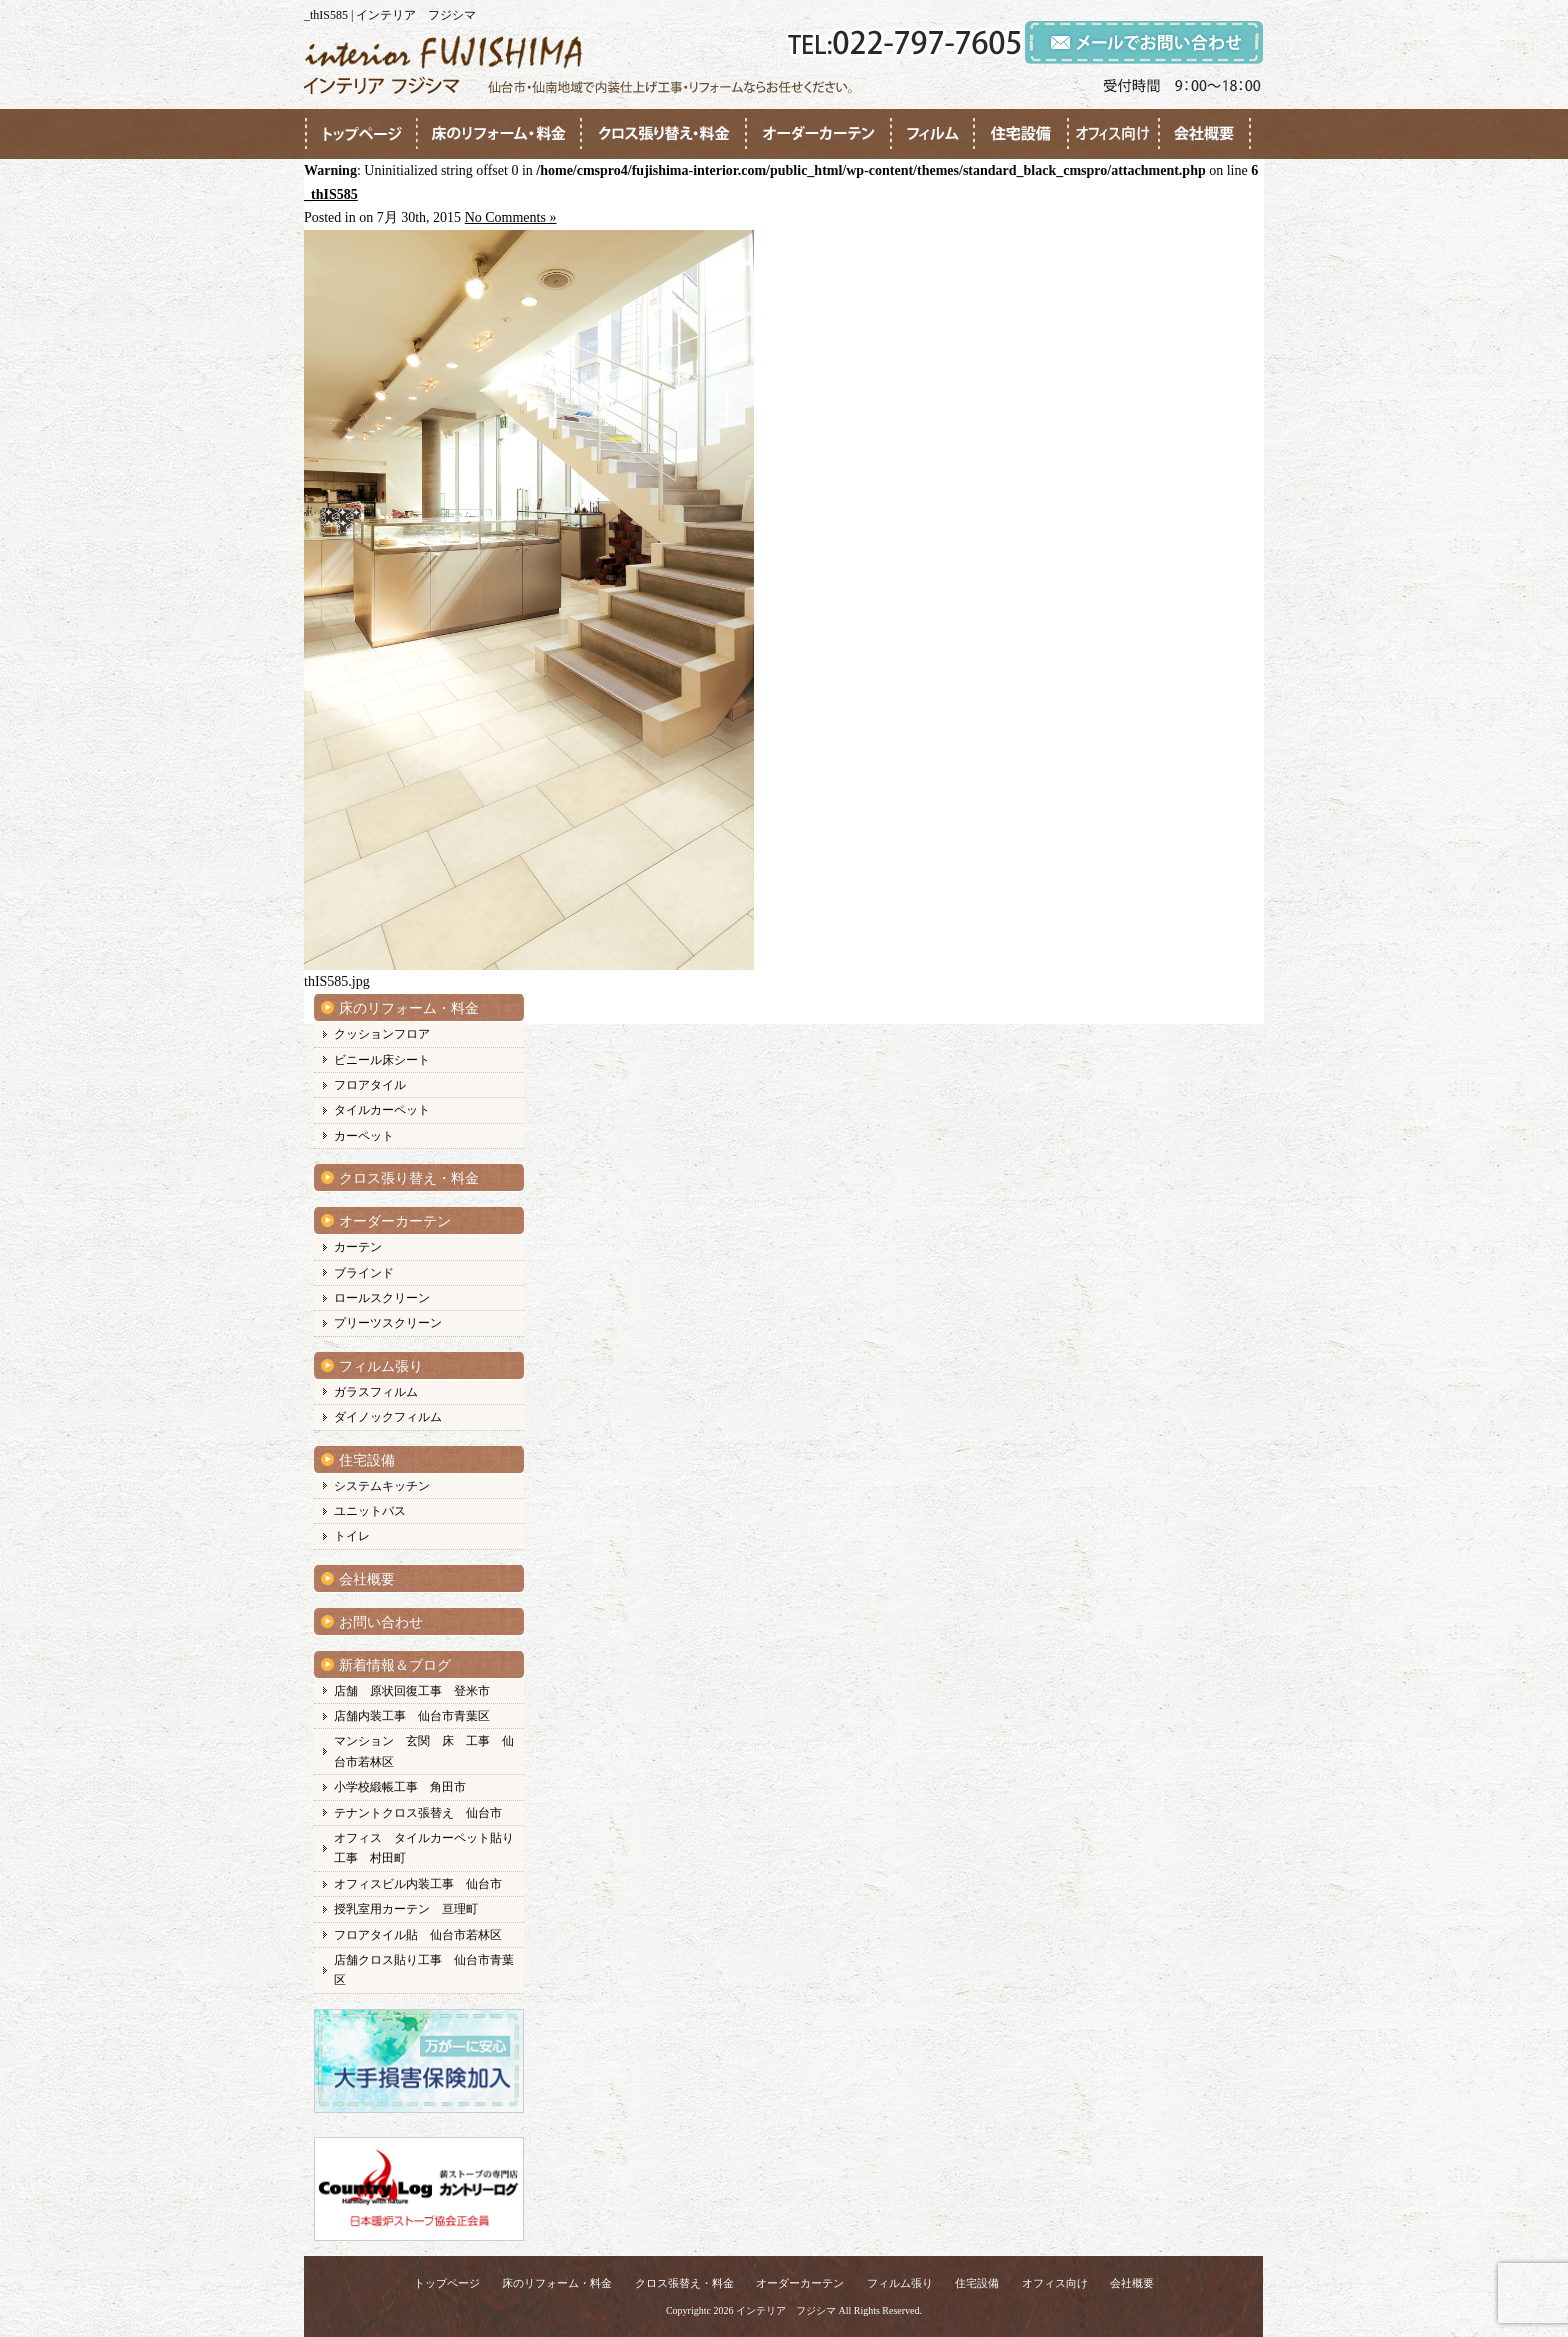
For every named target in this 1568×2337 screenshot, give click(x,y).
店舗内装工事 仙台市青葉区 (412, 1716)
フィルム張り (381, 1366)
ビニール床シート (382, 1060)
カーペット (364, 1136)
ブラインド (364, 1273)
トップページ (447, 2283)
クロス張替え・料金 (684, 2283)
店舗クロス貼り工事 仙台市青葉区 (424, 1970)
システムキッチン (382, 1486)
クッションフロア (382, 1034)
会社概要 (367, 1579)
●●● (361, 134)
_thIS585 (331, 194)
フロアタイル (370, 1085)
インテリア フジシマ (786, 2310)
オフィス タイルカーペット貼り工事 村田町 (424, 1848)
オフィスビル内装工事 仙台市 (418, 1884)
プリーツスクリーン (388, 1323)
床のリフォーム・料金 (409, 1008)
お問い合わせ (381, 1622)
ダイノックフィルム (388, 1417)
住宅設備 (367, 1460)
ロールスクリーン (382, 1298)
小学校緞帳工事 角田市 (400, 1787)
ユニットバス (370, 1511)
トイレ (352, 1536)
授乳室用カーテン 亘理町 (406, 1909)
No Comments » (511, 217)
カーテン (358, 1247)
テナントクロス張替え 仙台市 (418, 1813)
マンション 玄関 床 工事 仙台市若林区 (424, 1751)
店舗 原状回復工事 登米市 (412, 1691)
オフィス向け (1055, 2283)
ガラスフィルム (376, 1392)
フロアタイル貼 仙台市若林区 (418, 1935)
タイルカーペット (382, 1110)
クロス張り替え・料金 (409, 1178)
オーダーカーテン (395, 1221)
